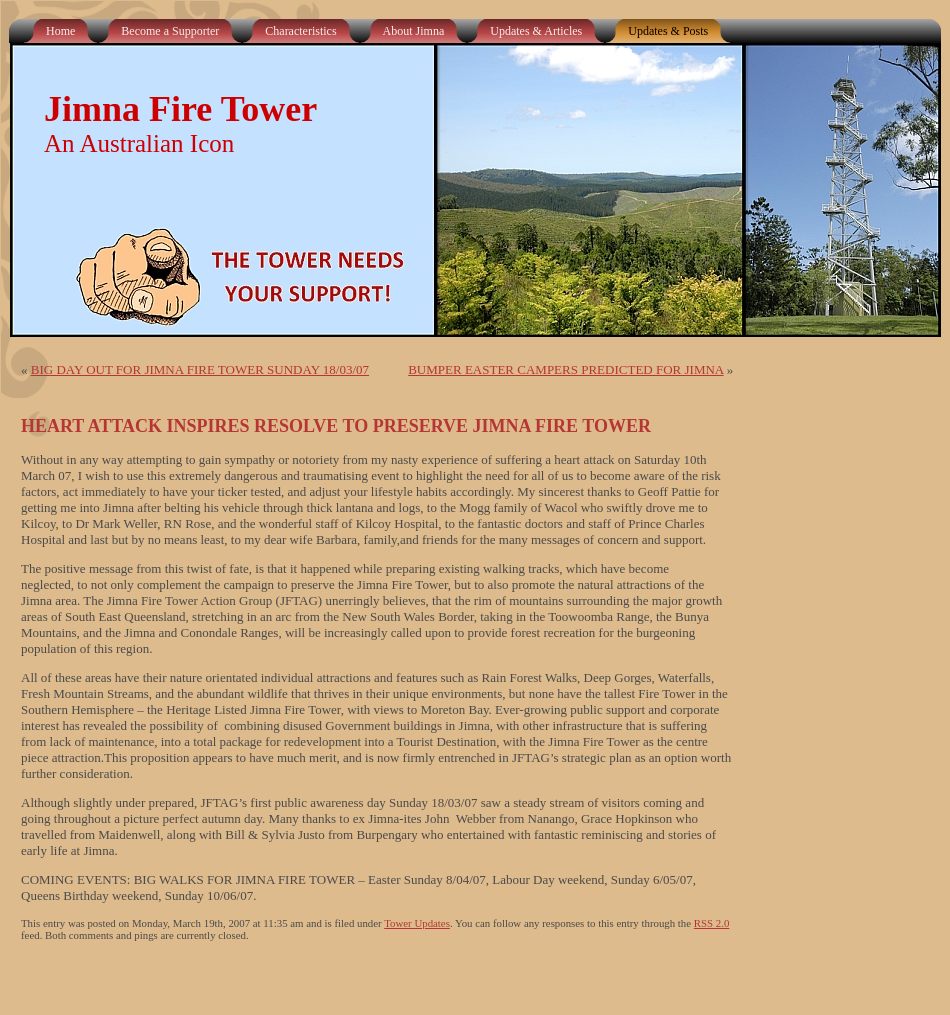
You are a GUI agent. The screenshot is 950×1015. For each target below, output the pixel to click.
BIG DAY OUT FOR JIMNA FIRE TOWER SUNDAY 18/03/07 (200, 369)
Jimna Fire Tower (180, 109)
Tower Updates (417, 923)
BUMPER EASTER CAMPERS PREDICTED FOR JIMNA (565, 369)
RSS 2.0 (712, 923)
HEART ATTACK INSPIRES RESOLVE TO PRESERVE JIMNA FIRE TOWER (336, 426)
